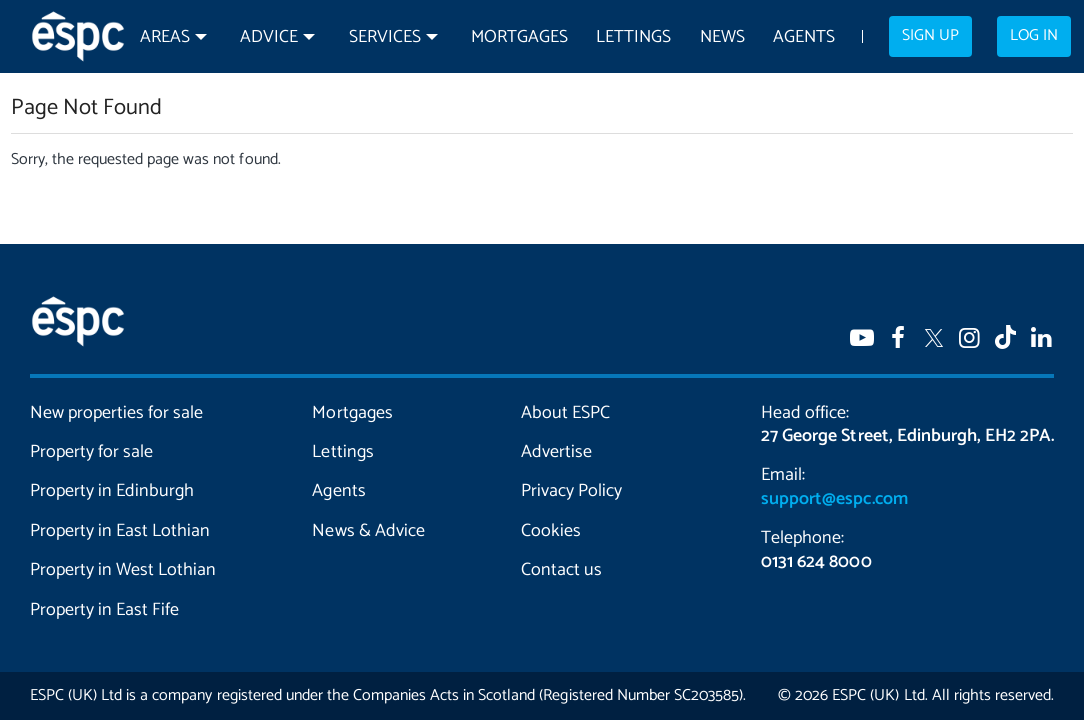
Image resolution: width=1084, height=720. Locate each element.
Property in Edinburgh (112, 491)
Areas (165, 37)
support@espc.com (834, 499)
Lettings (633, 37)
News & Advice (368, 531)
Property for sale (91, 452)
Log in (1034, 36)
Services (385, 37)
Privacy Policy (571, 491)
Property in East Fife (104, 610)
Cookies (551, 531)
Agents (804, 37)
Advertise (556, 452)
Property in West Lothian (123, 570)
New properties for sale (116, 413)
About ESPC (565, 413)
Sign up (930, 36)
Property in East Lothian (120, 531)
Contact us (561, 570)
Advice (269, 37)
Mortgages (519, 37)
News (722, 37)
